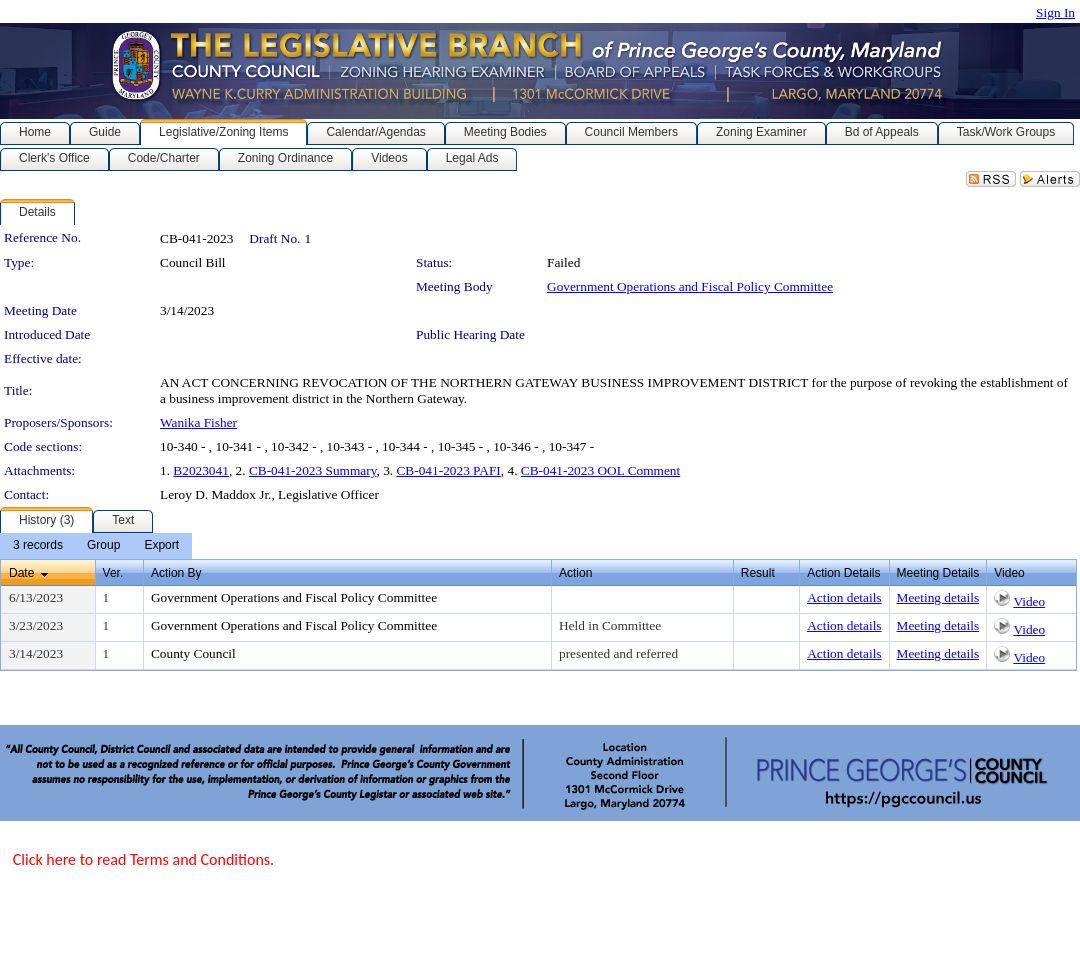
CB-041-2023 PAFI (448, 470)
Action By (176, 573)
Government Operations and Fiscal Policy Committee (690, 286)
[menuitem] (38, 546)
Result (758, 573)
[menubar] (96, 546)
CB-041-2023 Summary (313, 470)
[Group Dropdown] (103, 546)
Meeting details (938, 597)
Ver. (113, 573)
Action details (844, 597)
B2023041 (201, 470)
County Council (193, 653)
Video (1029, 601)
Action (575, 573)
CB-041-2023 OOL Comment (600, 470)
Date (21, 573)
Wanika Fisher (198, 422)
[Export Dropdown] (161, 546)
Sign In (1055, 12)
